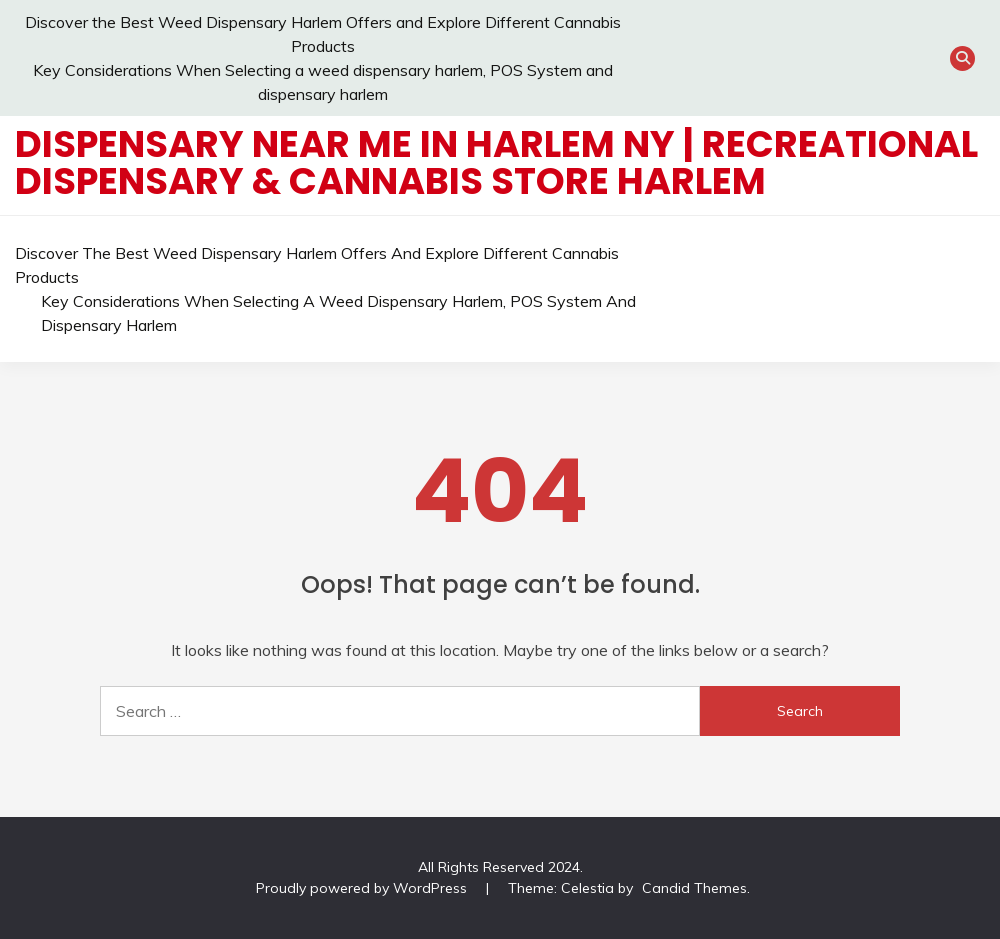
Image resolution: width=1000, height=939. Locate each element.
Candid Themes (694, 888)
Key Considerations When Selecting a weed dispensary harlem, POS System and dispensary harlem (338, 313)
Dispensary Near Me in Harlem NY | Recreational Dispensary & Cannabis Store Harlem (496, 162)
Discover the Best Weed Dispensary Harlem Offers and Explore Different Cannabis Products (317, 265)
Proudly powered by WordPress (363, 888)
